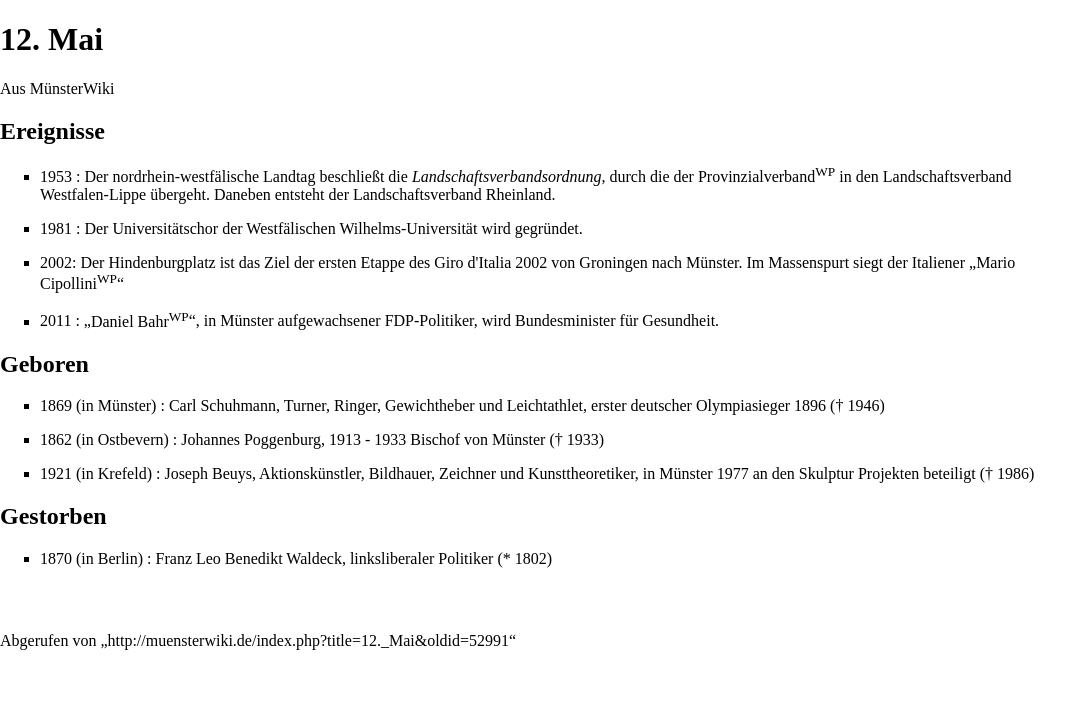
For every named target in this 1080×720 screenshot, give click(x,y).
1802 (531, 558)
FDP (399, 321)
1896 (810, 405)
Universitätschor (165, 228)
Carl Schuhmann (222, 405)
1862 (56, 439)
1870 (56, 558)
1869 (56, 405)
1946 (863, 405)
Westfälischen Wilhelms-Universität (361, 228)
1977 (733, 473)
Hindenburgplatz (161, 262)
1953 (56, 176)
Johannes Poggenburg (251, 439)
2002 (56, 262)
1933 (583, 439)
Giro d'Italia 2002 (490, 262)
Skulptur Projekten (859, 473)
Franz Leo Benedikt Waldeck (249, 558)
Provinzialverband (766, 176)
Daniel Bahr (140, 321)
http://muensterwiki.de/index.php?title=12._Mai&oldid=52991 (309, 640)
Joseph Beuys (208, 473)
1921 (56, 473)
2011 (55, 321)
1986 (1013, 473)
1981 (56, 228)
